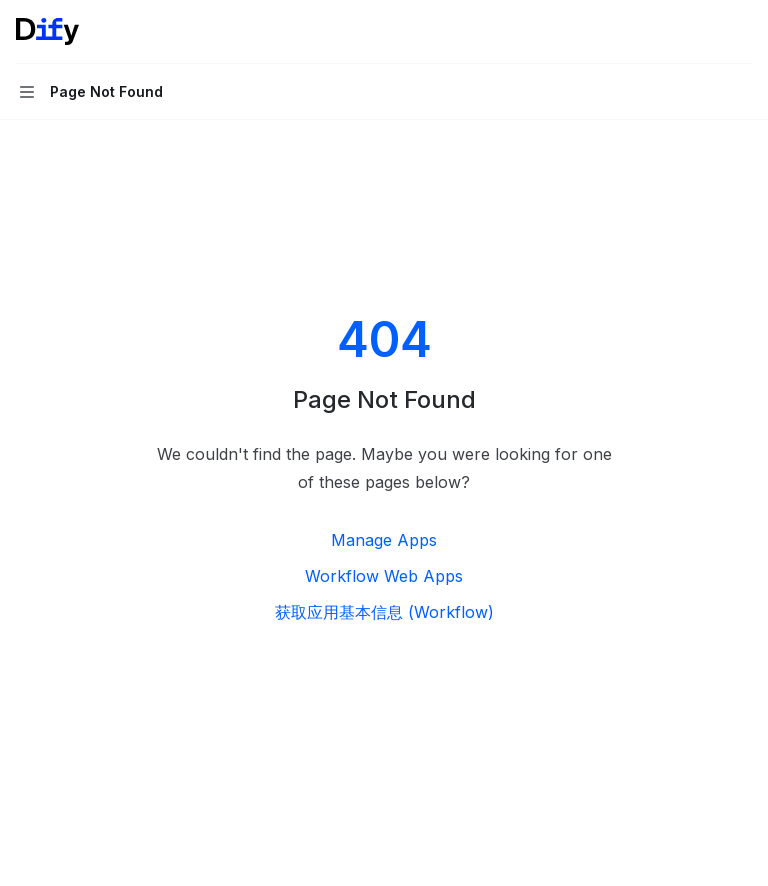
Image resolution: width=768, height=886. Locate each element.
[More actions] (742, 32)
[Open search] (704, 32)
